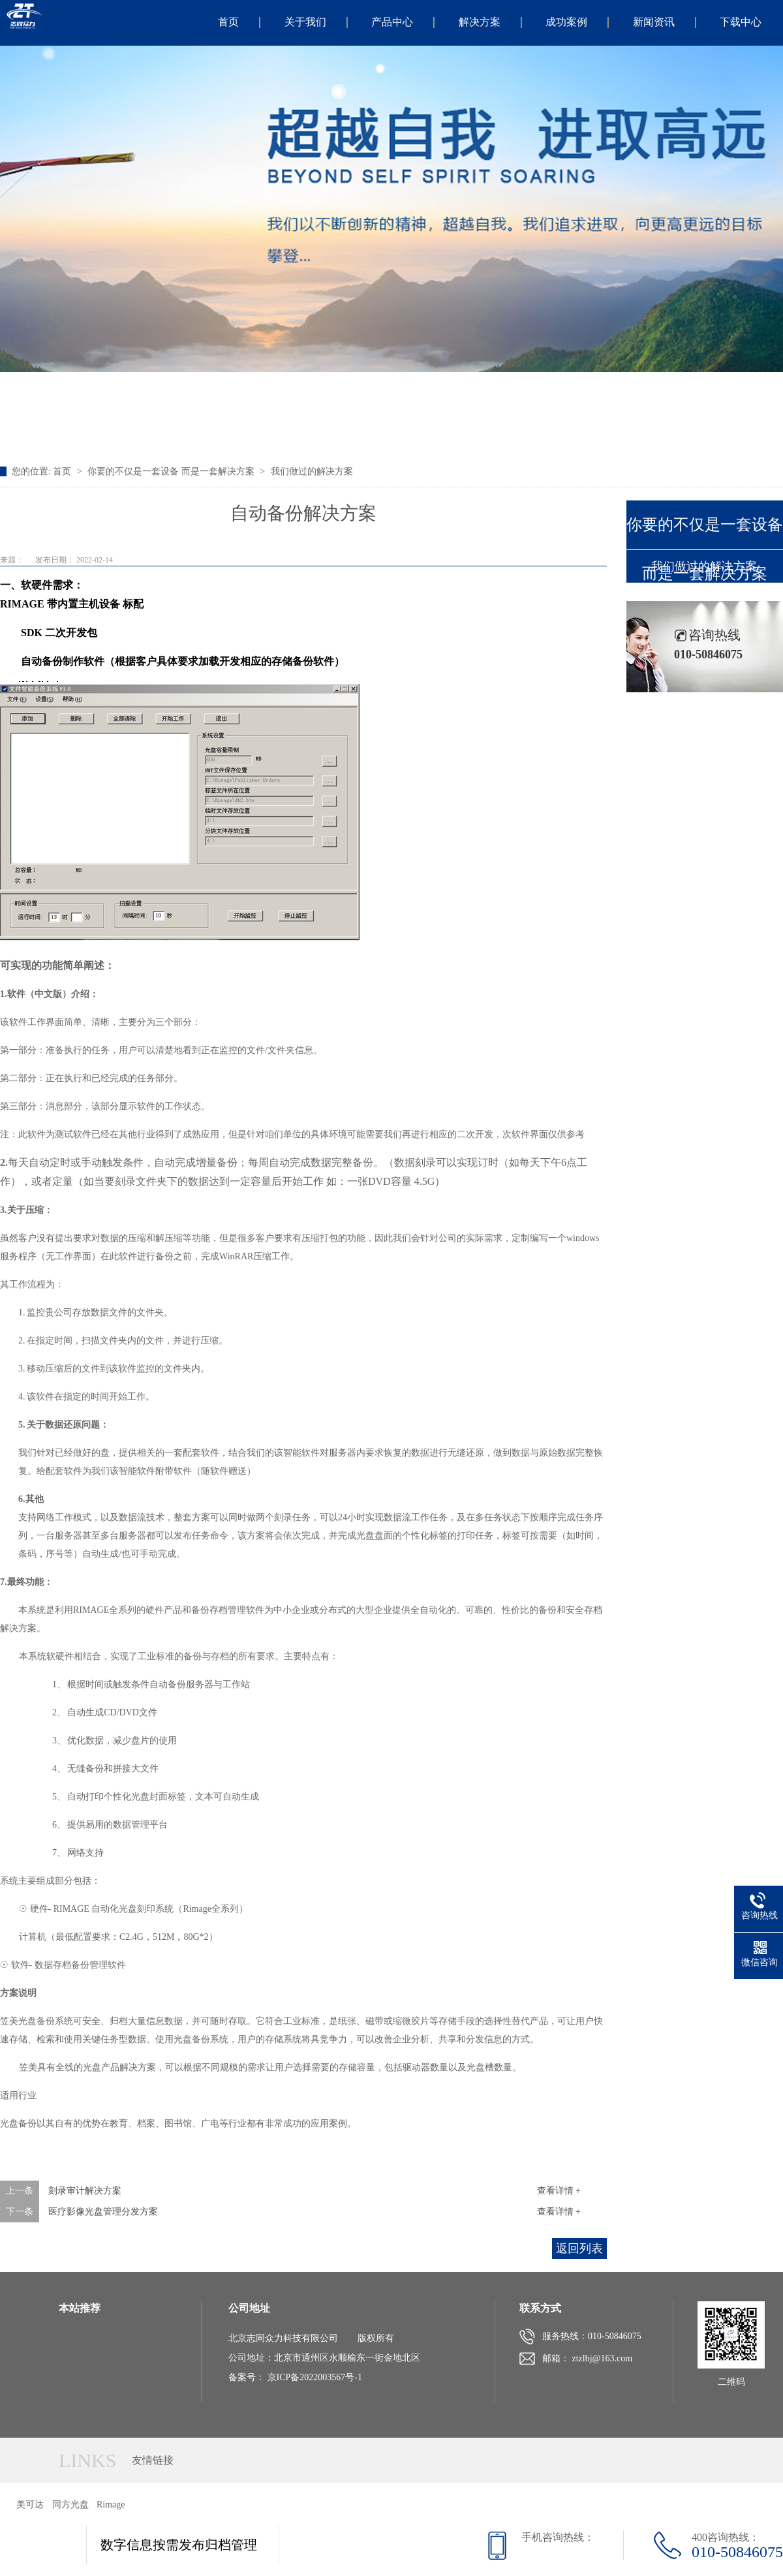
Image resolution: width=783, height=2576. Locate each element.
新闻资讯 (654, 21)
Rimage (111, 2504)
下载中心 (740, 21)
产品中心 (392, 21)
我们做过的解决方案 (312, 471)
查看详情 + (559, 2191)
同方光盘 (70, 2504)
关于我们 (305, 21)
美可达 (30, 2504)
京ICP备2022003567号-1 (315, 2377)
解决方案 (479, 21)
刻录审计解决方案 (84, 2191)
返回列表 (579, 2248)
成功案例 (566, 21)
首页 (228, 21)
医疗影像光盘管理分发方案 (103, 2211)
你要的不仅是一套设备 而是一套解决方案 (170, 471)
